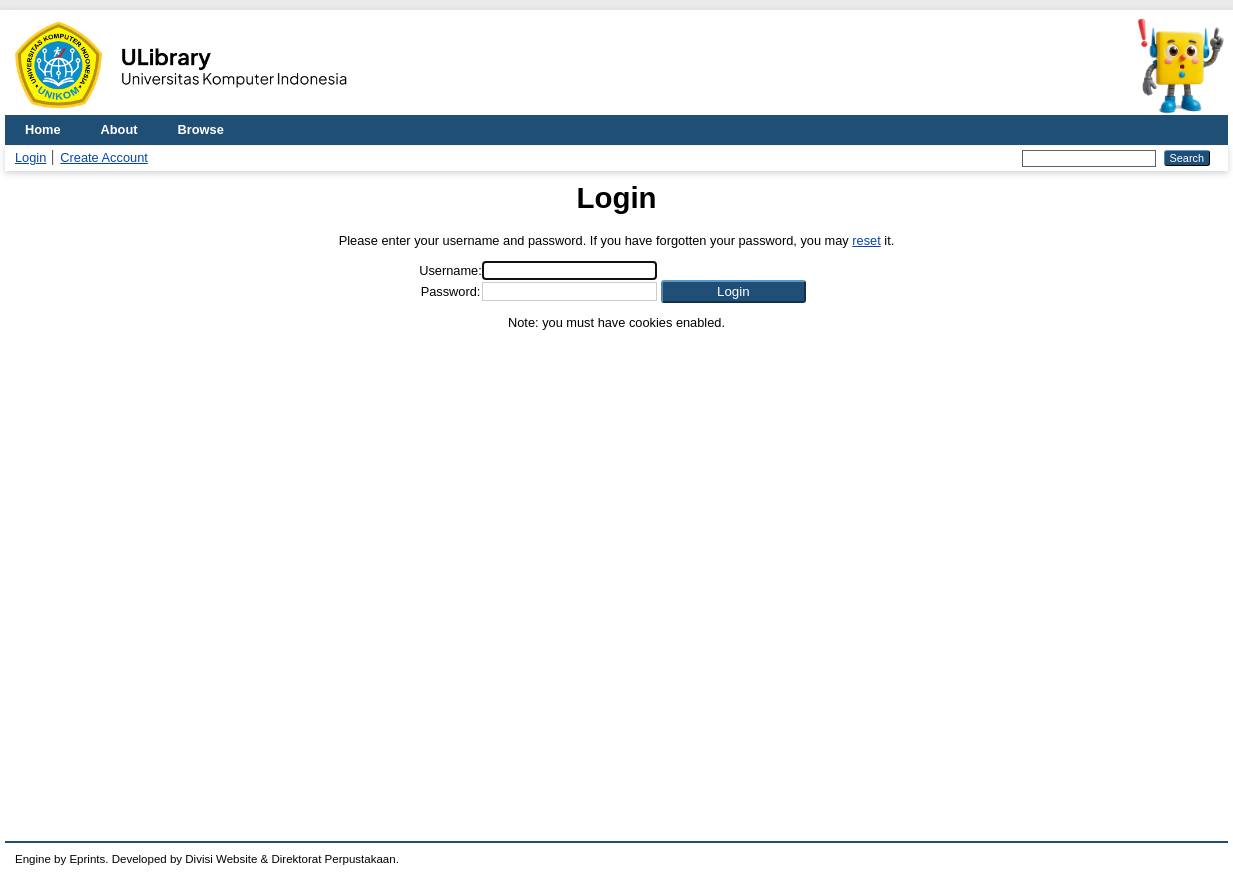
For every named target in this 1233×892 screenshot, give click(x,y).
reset (866, 240)
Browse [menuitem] (201, 129)
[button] (733, 291)
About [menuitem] (119, 129)
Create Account (104, 157)
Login (30, 157)
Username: (450, 270)
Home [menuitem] (43, 129)
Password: (451, 291)
